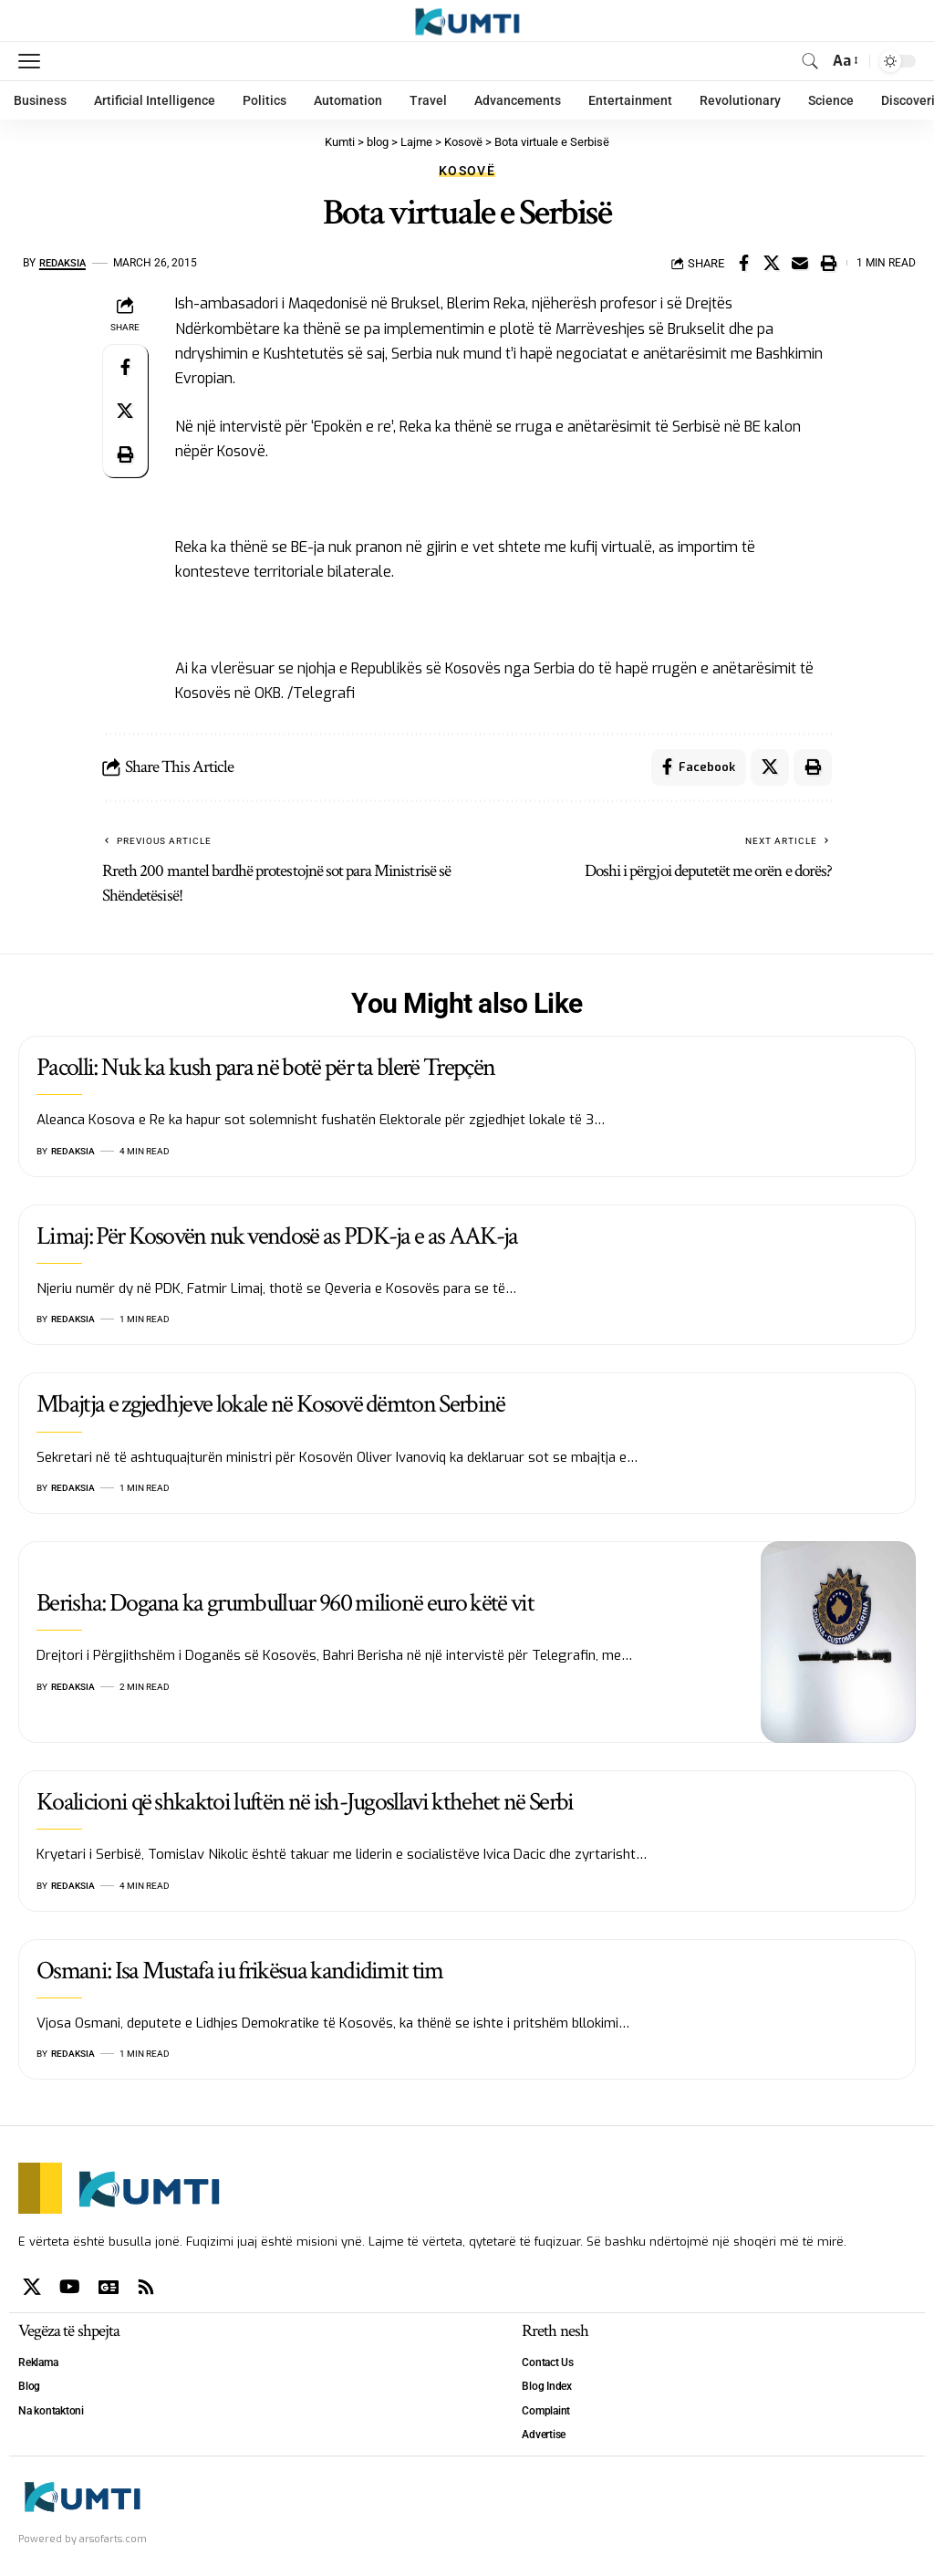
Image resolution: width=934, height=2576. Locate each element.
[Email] (800, 262)
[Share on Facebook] (743, 262)
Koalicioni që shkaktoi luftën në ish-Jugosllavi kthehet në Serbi (304, 1802)
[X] (32, 2286)
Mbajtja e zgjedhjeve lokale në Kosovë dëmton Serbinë (270, 1405)
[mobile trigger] (33, 61)
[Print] (828, 262)
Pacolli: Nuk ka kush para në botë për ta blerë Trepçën (265, 1067)
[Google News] (108, 2286)
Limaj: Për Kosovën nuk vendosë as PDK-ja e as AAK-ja (277, 1236)
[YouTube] (70, 2286)
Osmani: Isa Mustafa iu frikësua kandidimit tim (239, 1970)
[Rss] (146, 2286)
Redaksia (65, 262)
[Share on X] (771, 262)
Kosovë (467, 170)
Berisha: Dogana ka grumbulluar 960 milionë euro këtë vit (285, 1603)
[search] (810, 61)
